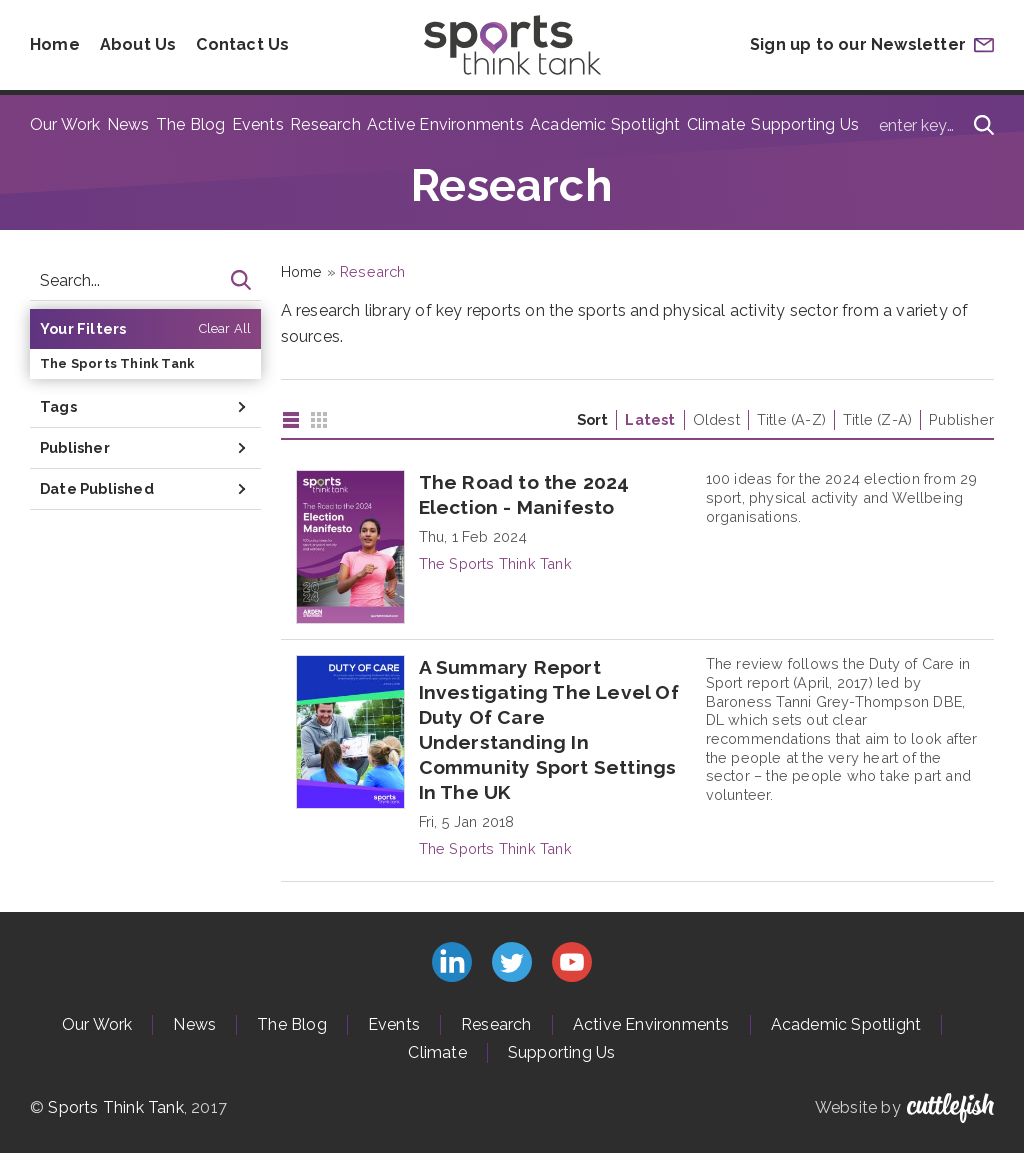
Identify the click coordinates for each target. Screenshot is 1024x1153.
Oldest (716, 419)
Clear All (225, 328)
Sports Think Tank (115, 1107)
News (128, 124)
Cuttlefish (950, 1108)
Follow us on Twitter (512, 962)
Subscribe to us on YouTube (572, 962)
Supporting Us (805, 124)
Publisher (961, 419)
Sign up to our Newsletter (858, 44)
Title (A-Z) (791, 419)
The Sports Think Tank (117, 363)
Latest (650, 419)
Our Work (65, 124)
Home (55, 44)
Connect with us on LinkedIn (452, 962)
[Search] (984, 125)
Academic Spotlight (605, 124)
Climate (716, 124)
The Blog (191, 124)
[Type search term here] (931, 125)
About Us (138, 44)
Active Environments (445, 124)
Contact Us (242, 44)
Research (325, 124)
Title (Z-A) (877, 419)
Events (258, 124)
